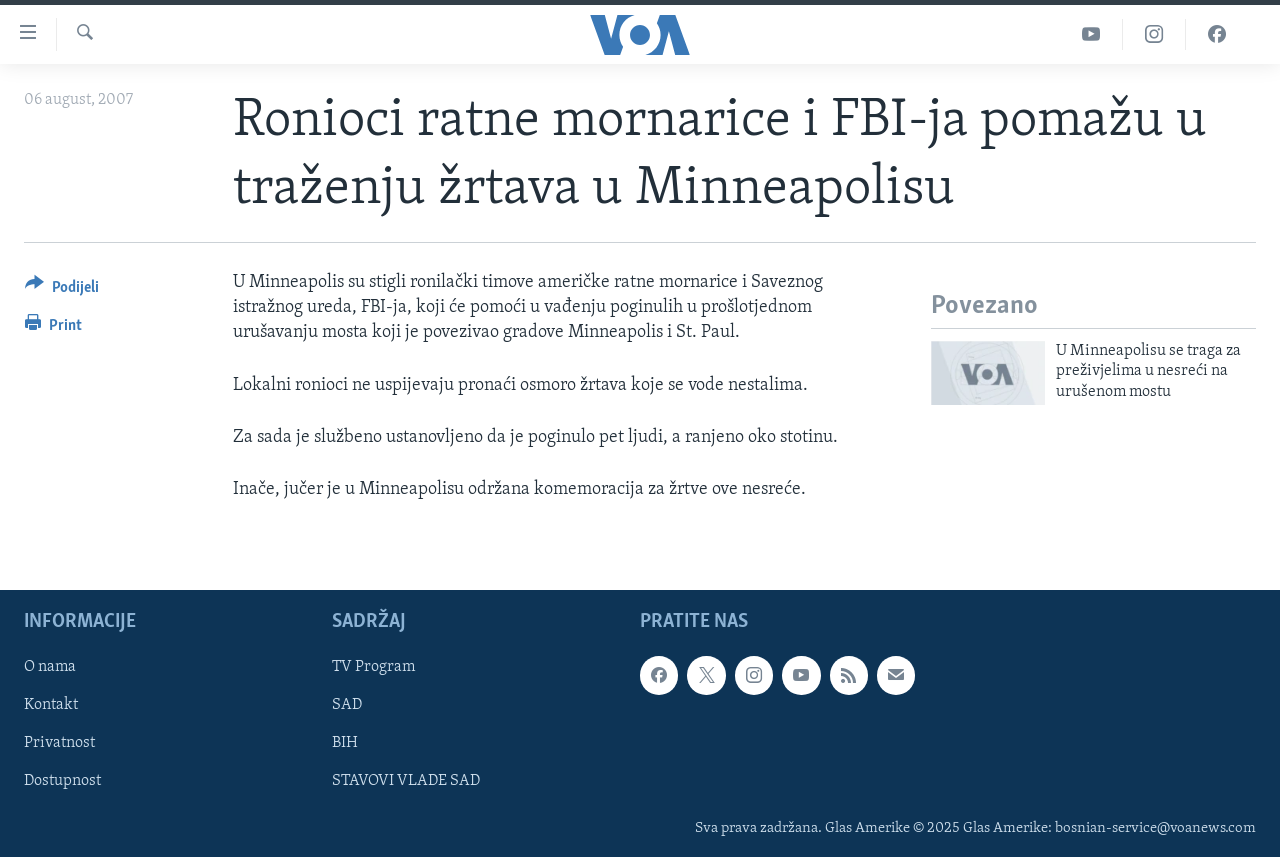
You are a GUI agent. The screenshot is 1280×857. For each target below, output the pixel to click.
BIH (345, 744)
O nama (50, 668)
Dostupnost (62, 782)
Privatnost (59, 744)
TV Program (373, 668)
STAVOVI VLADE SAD (406, 782)
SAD (347, 706)
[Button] (62, 290)
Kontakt (51, 706)
